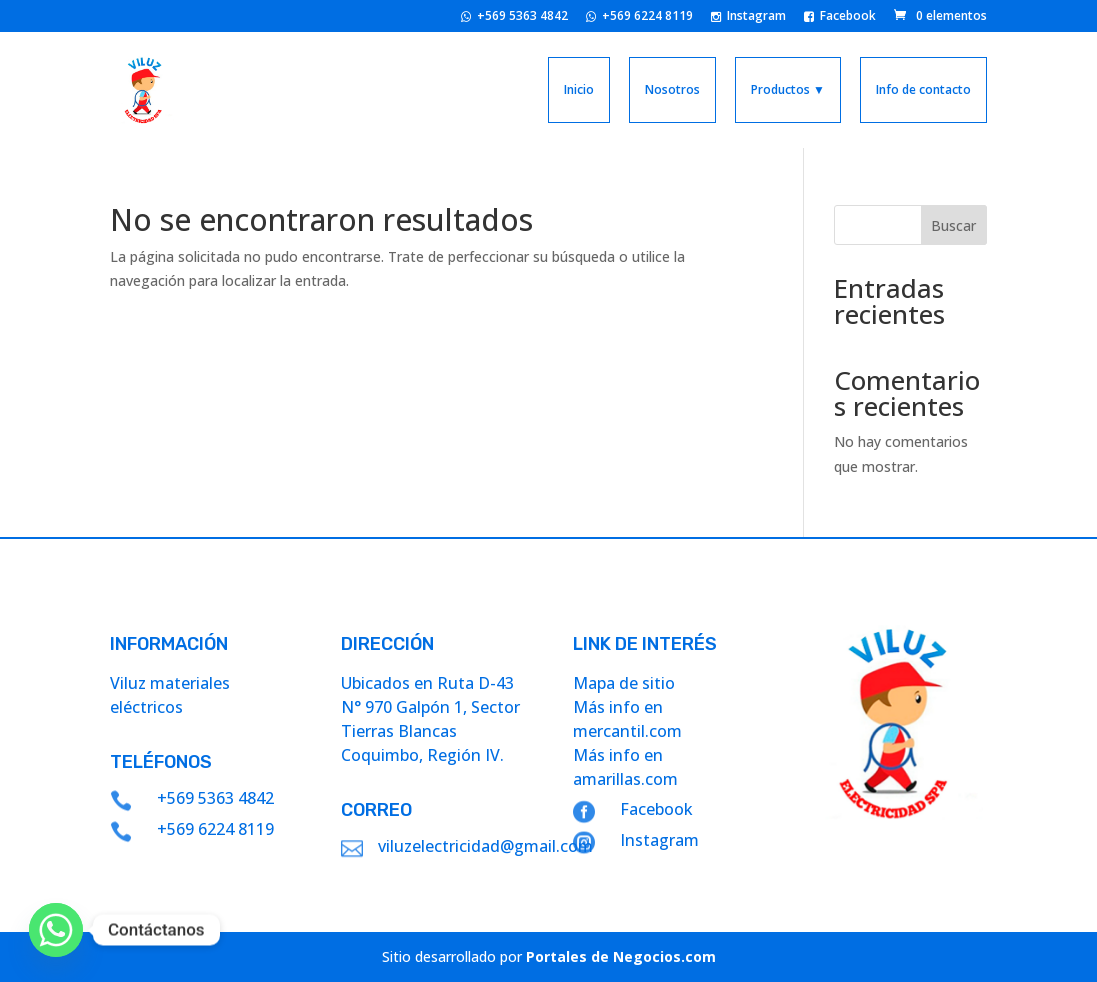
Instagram (748, 17)
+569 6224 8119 (639, 17)
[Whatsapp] (56, 930)
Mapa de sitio (624, 683)
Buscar (953, 225)
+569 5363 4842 (514, 17)
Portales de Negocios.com (621, 956)
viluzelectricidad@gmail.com (485, 846)
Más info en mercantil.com (627, 719)
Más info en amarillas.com (625, 767)
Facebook (840, 17)
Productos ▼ (788, 89)
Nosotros (672, 89)
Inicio (579, 89)
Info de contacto (923, 89)
